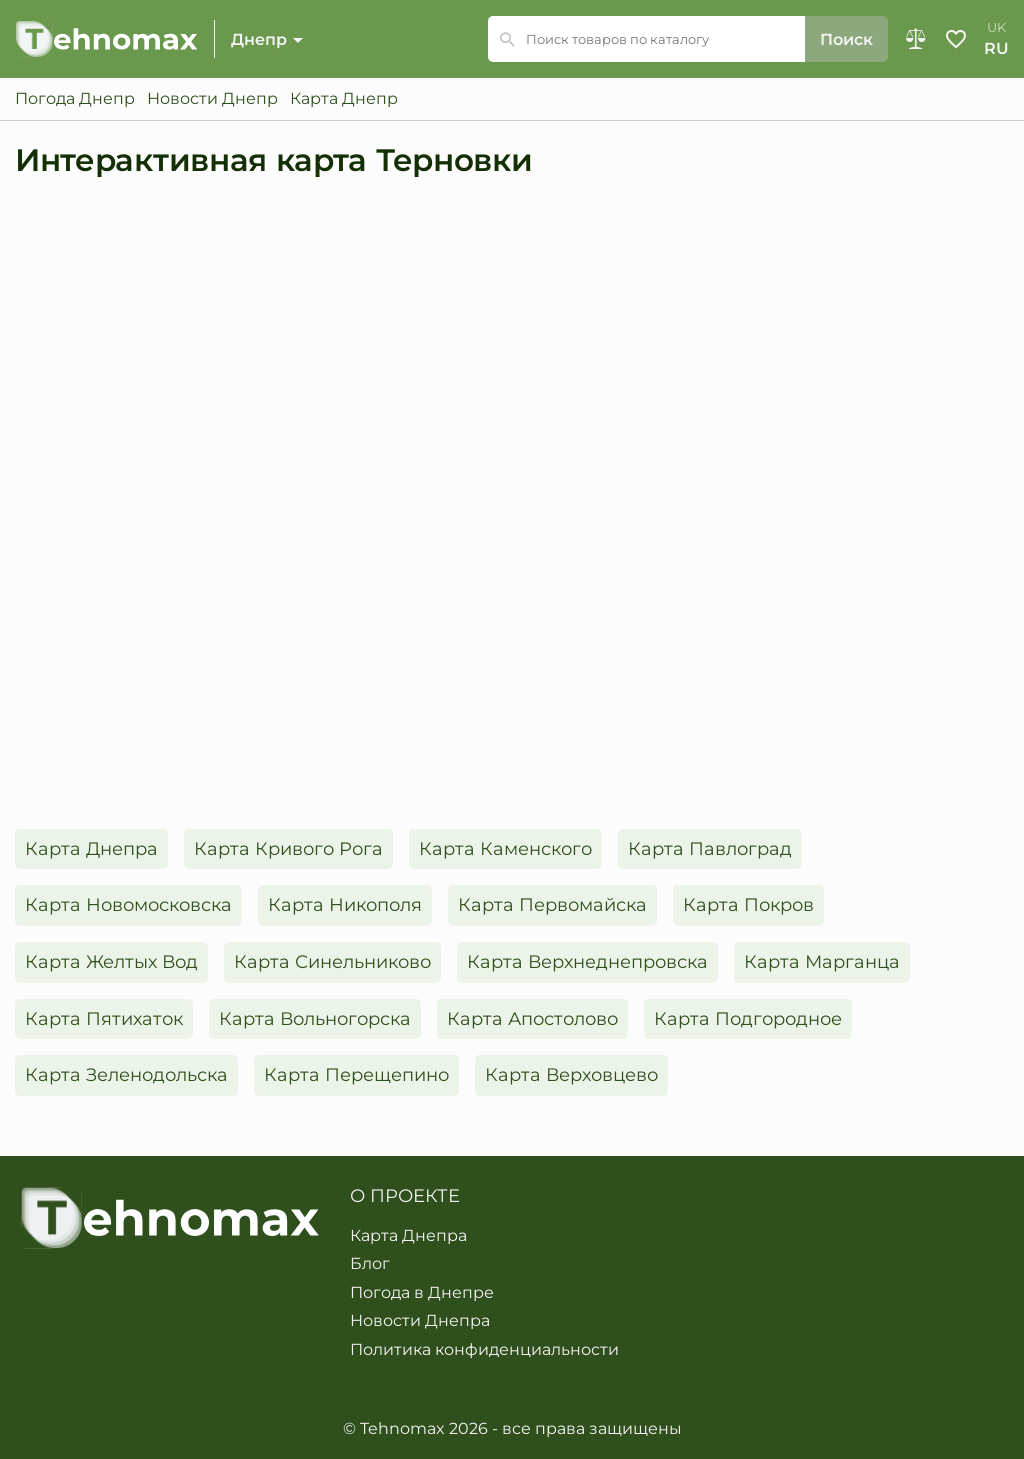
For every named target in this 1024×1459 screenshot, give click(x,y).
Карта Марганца (822, 962)
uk (996, 27)
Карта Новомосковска (128, 905)
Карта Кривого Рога (288, 849)
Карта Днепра (91, 849)
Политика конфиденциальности (484, 1350)
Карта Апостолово (532, 1019)
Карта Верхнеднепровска (587, 962)
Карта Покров (748, 905)
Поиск (846, 39)
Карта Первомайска (552, 905)
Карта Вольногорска (315, 1019)
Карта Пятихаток (104, 1019)
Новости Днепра (420, 1321)
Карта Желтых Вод (111, 962)
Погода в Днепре (422, 1293)
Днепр (259, 39)
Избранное (956, 39)
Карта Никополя (345, 905)
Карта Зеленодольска (126, 1075)
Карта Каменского (505, 849)
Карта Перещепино (356, 1075)
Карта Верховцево (571, 1075)
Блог (370, 1264)
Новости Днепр (212, 99)
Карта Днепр (344, 99)
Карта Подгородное (748, 1019)
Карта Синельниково (332, 962)
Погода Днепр (75, 99)
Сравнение (916, 39)
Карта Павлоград (710, 849)
